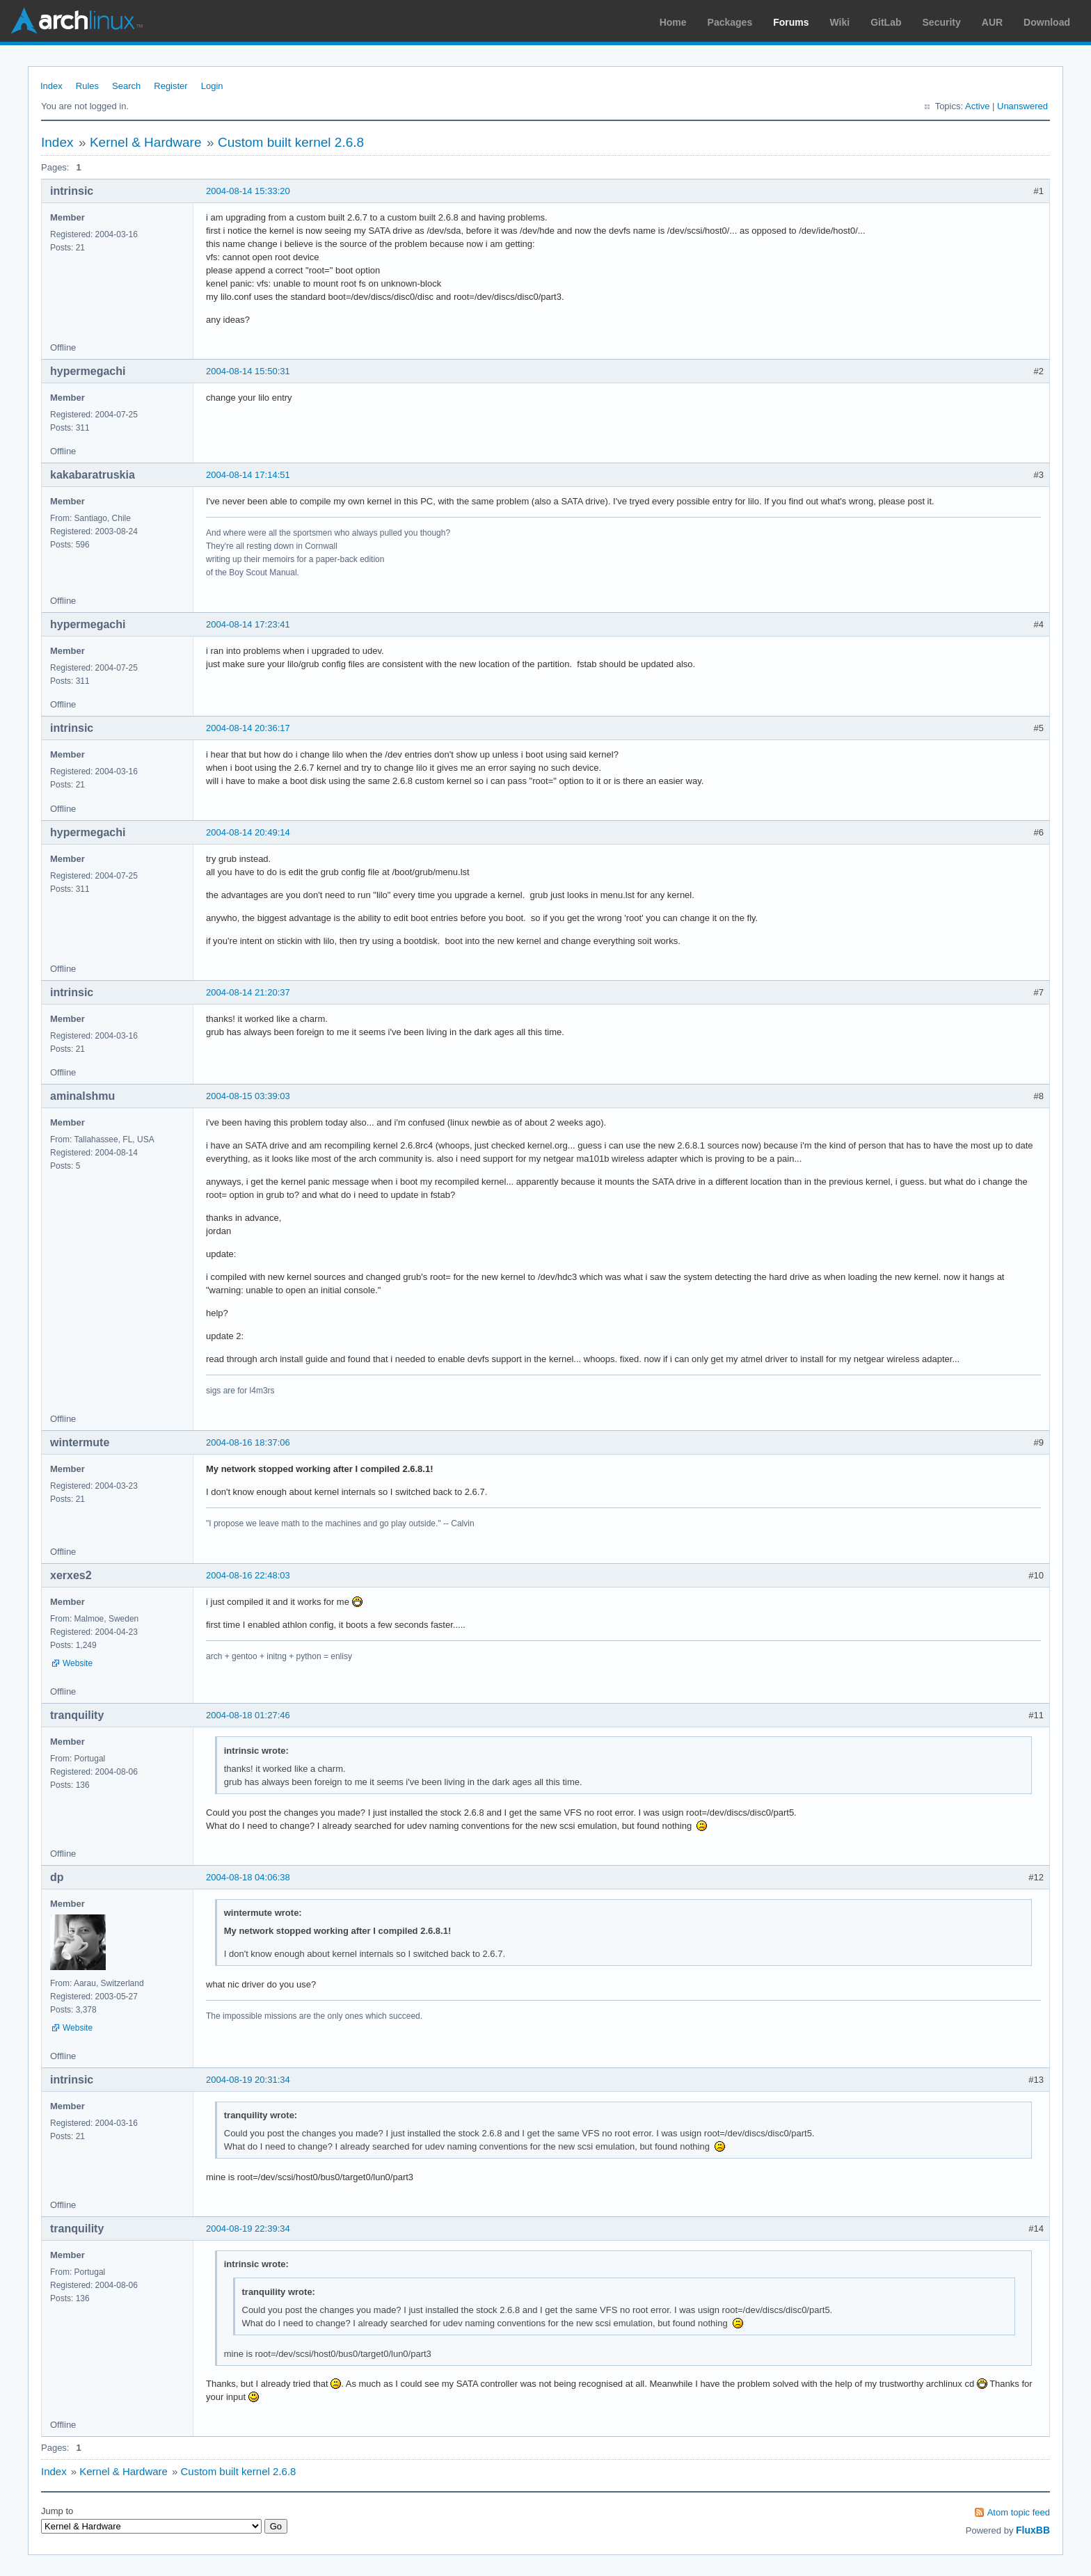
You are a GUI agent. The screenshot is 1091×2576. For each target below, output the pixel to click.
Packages (730, 22)
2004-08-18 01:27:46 (248, 1715)
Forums (791, 22)
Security (942, 22)
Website (78, 1663)
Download (1047, 22)
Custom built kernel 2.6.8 (291, 142)
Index (51, 86)
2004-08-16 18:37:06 (248, 1442)
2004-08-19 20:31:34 (248, 2079)
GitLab (885, 22)
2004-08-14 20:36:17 (248, 728)
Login (212, 86)
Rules (87, 86)
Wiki (840, 22)
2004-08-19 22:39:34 (248, 2228)
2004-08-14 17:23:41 (248, 624)
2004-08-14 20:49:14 (248, 832)
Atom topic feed (1018, 2512)
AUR (992, 22)
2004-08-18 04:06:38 (248, 1877)
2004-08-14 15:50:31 (248, 371)
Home (673, 22)
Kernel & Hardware (146, 142)
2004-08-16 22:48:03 (248, 1575)
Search (126, 86)
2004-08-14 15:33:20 (248, 191)
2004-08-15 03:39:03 (248, 1096)
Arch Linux (76, 21)
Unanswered (1022, 106)
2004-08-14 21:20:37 (248, 992)
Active (977, 106)
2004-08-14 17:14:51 (248, 475)
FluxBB (1033, 2530)
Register (170, 86)
